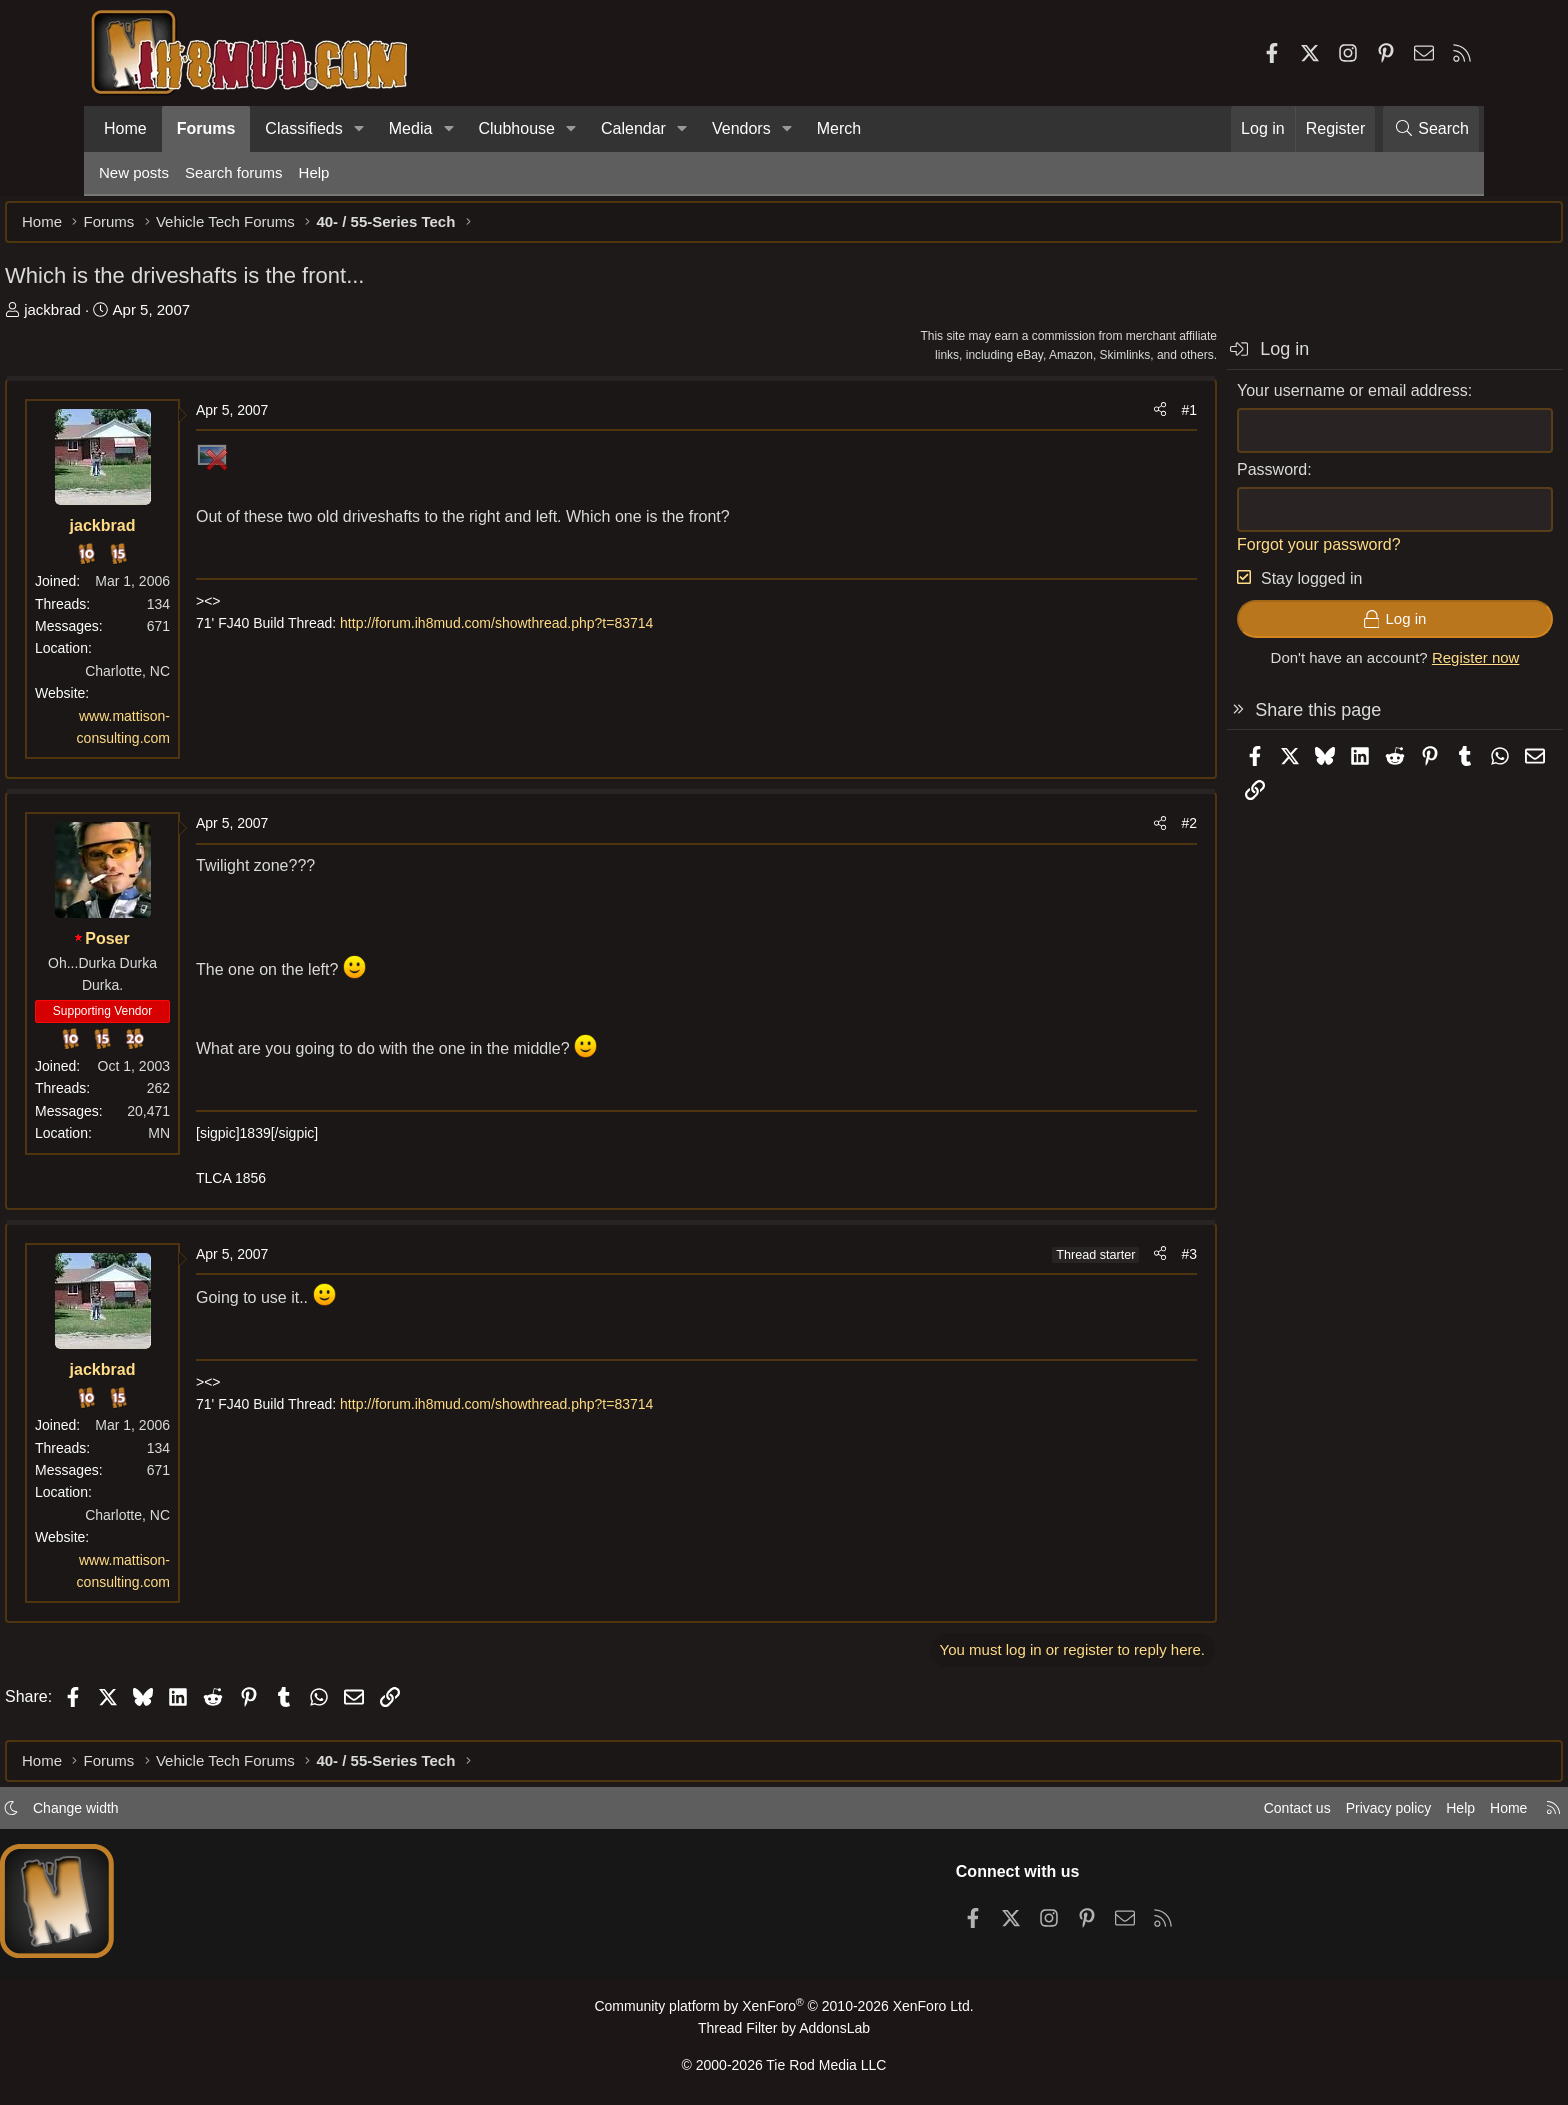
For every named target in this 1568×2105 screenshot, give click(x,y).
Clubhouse (516, 128)
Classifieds (303, 128)
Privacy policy (1290, 1813)
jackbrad (146, 319)
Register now (1382, 667)
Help (314, 172)
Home (125, 128)
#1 (1095, 420)
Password (1178, 479)
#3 (1095, 1264)
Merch (839, 128)
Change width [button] (170, 1813)
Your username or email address (1258, 400)
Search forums (234, 172)
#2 (1095, 833)
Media (411, 128)
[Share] (1066, 420)
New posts (134, 172)
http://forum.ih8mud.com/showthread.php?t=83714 (590, 633)
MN (253, 1143)
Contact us (1193, 1813)
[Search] (1431, 129)
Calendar (633, 128)
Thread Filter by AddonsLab (784, 2032)
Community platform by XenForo (784, 2011)
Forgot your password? (1225, 554)
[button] (359, 129)
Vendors (741, 128)
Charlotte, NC (221, 681)
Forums (206, 128)
